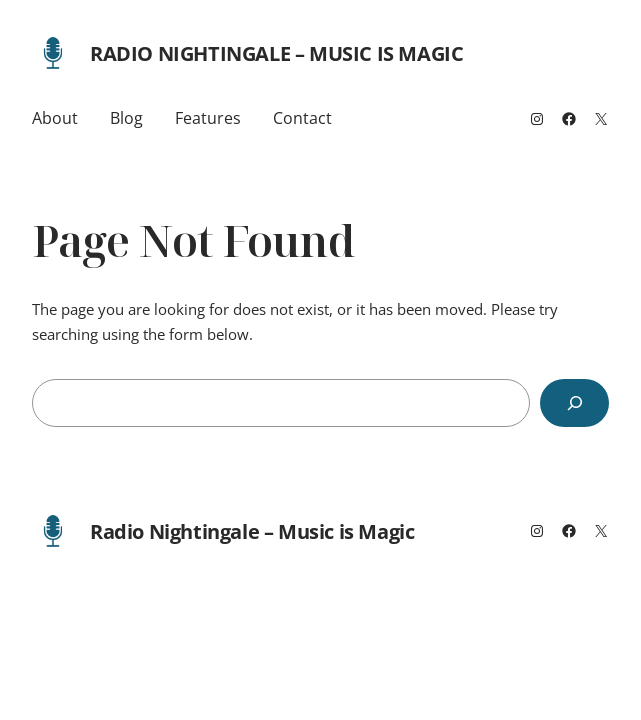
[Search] (574, 403)
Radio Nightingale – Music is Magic (276, 53)
